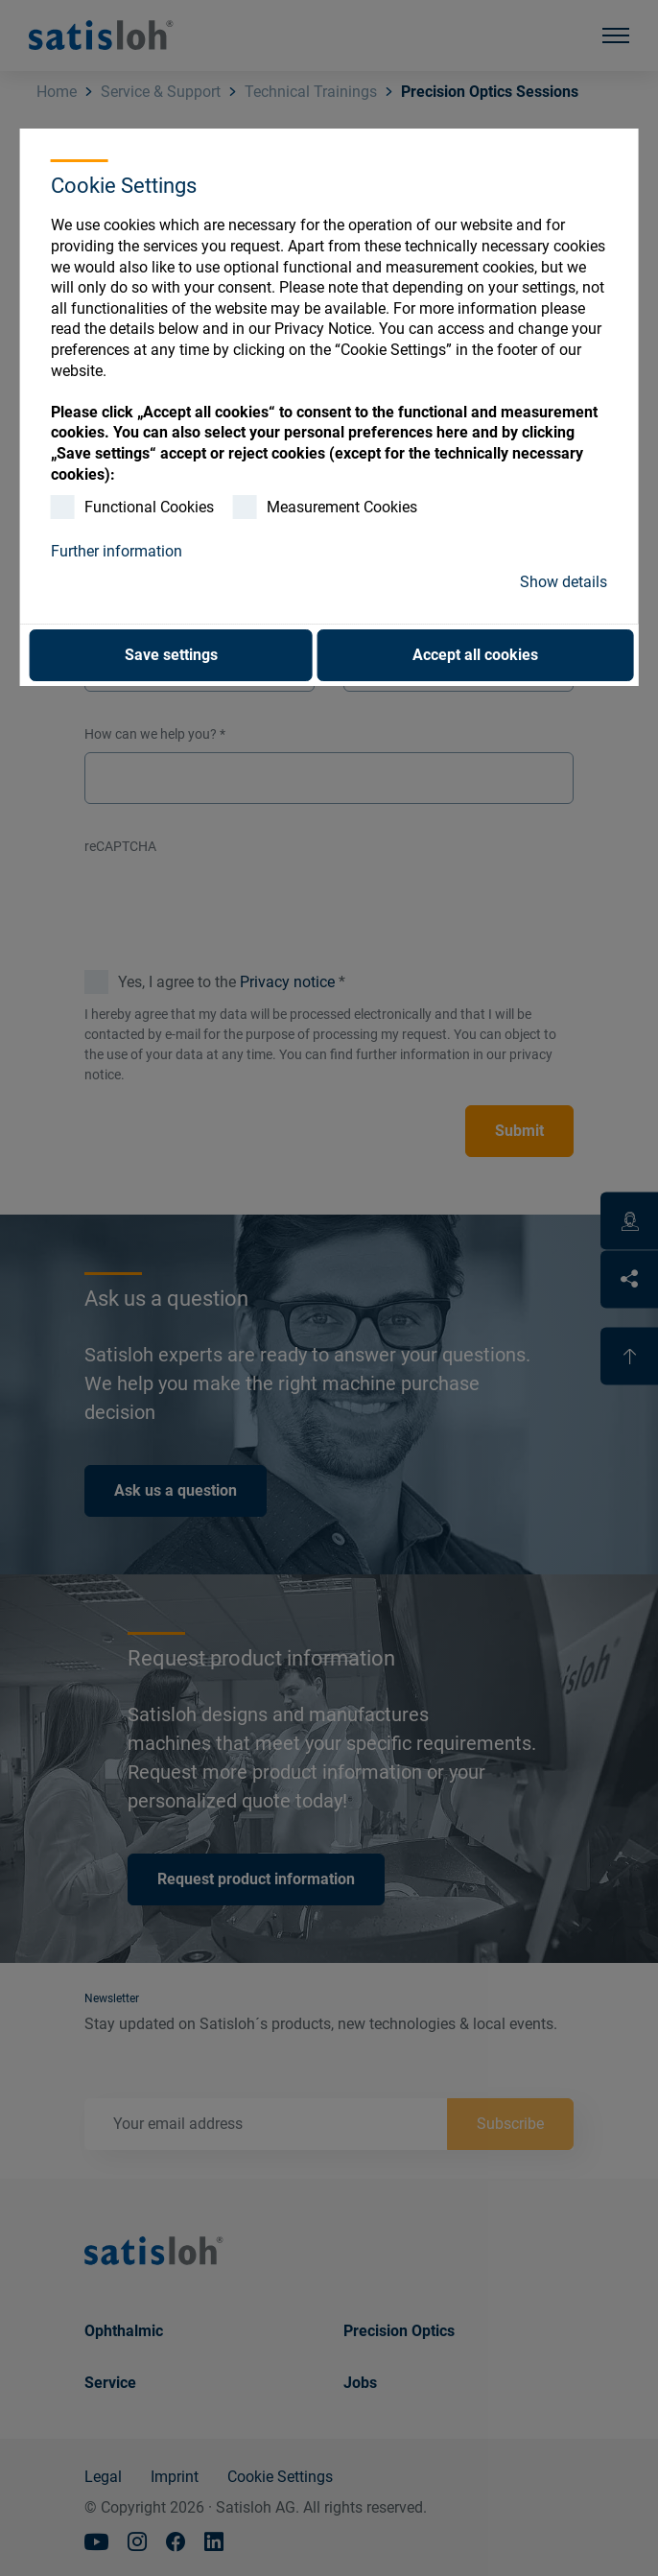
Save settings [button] (171, 655)
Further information (116, 551)
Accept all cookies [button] (475, 655)
